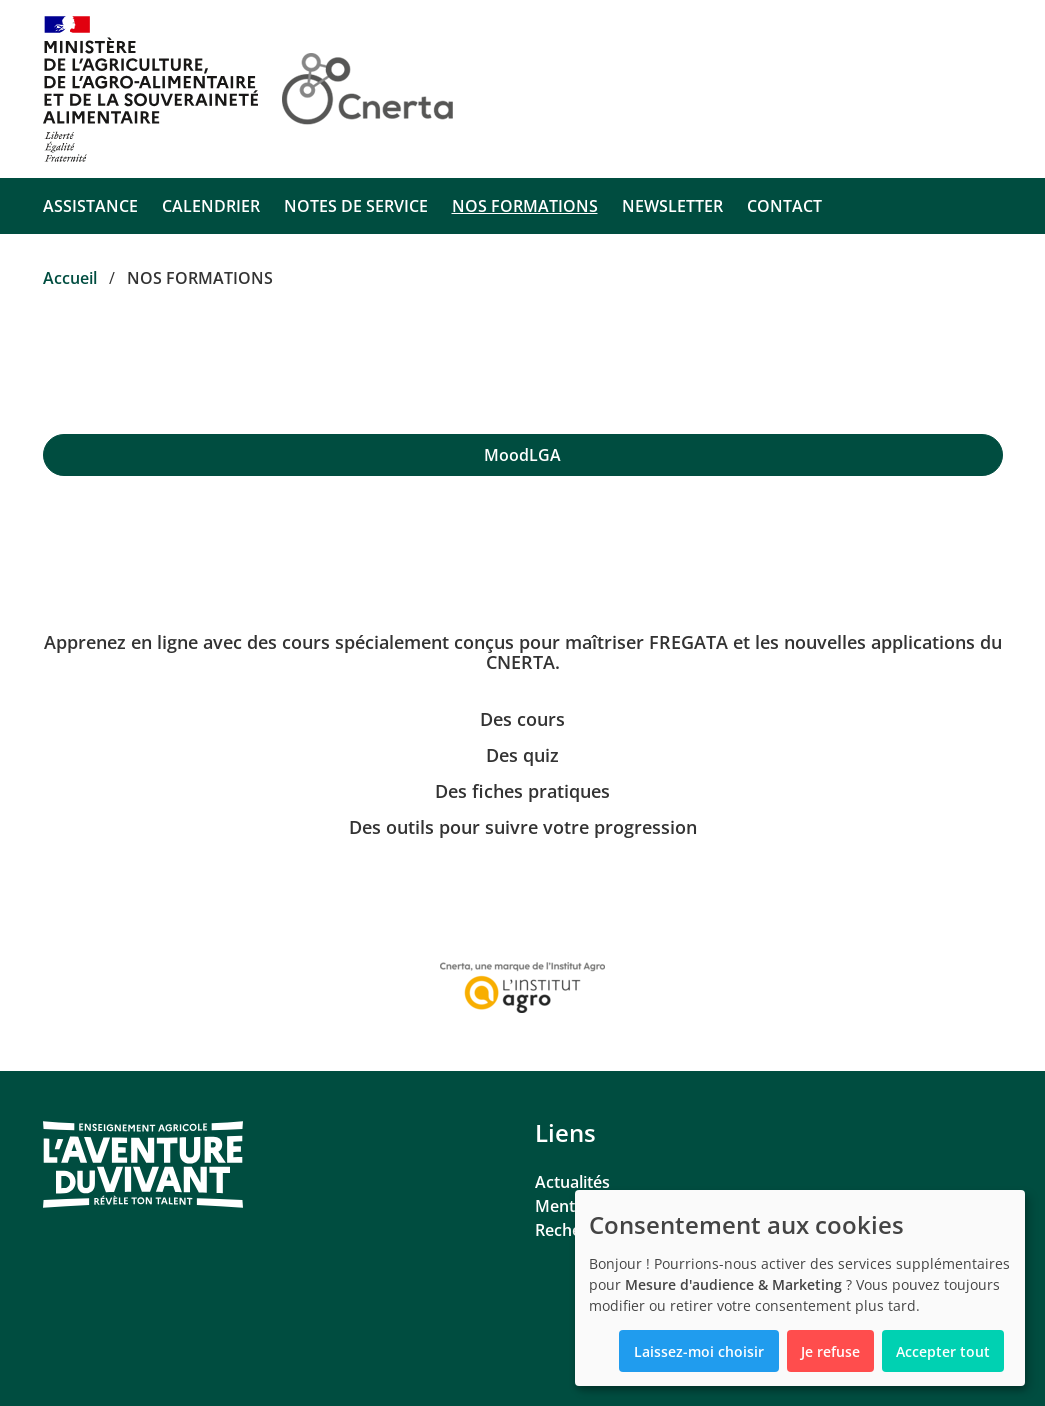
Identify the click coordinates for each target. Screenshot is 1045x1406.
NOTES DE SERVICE (356, 206)
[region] (523, 455)
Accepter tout (943, 1351)
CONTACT (784, 206)
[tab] (523, 455)
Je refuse (830, 1351)
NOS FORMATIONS (525, 206)
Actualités (572, 1182)
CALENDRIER (211, 206)
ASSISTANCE (90, 206)
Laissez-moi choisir (699, 1351)
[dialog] (800, 1288)
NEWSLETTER (672, 206)
